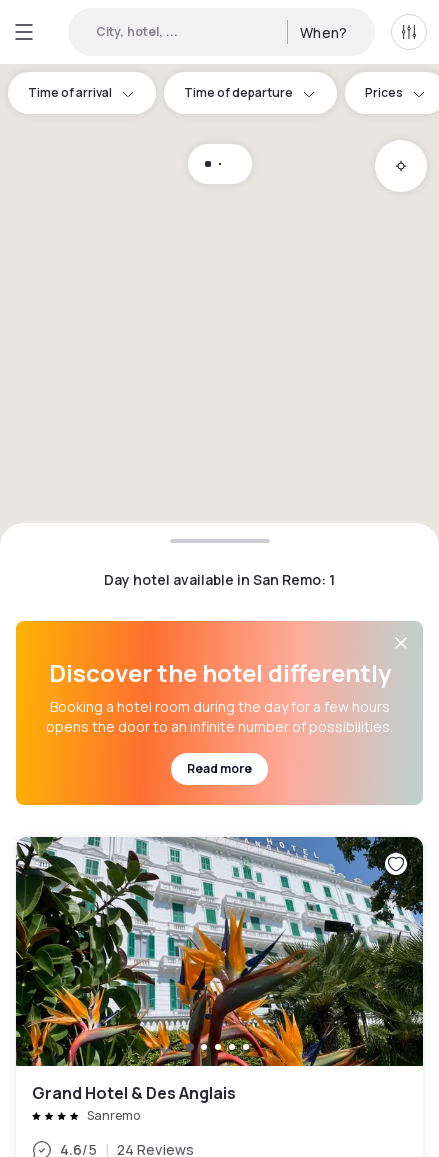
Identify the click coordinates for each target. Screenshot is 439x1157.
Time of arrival (82, 92)
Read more (219, 768)
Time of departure (250, 92)
